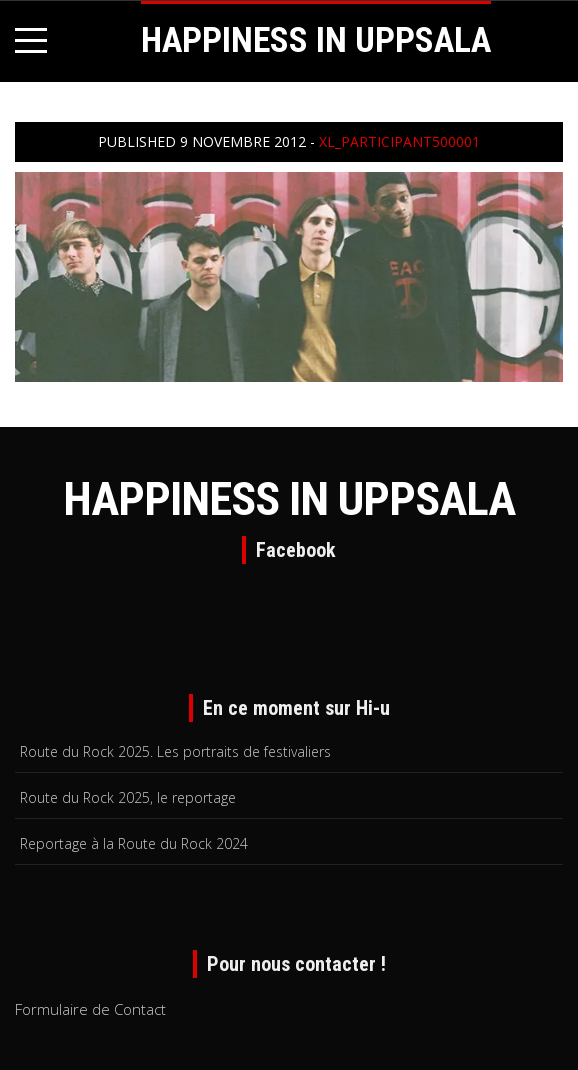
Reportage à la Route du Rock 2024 (134, 843)
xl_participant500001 (399, 141)
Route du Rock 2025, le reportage (128, 797)
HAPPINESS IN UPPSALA (316, 40)
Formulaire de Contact (90, 1009)
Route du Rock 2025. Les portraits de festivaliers (175, 751)
